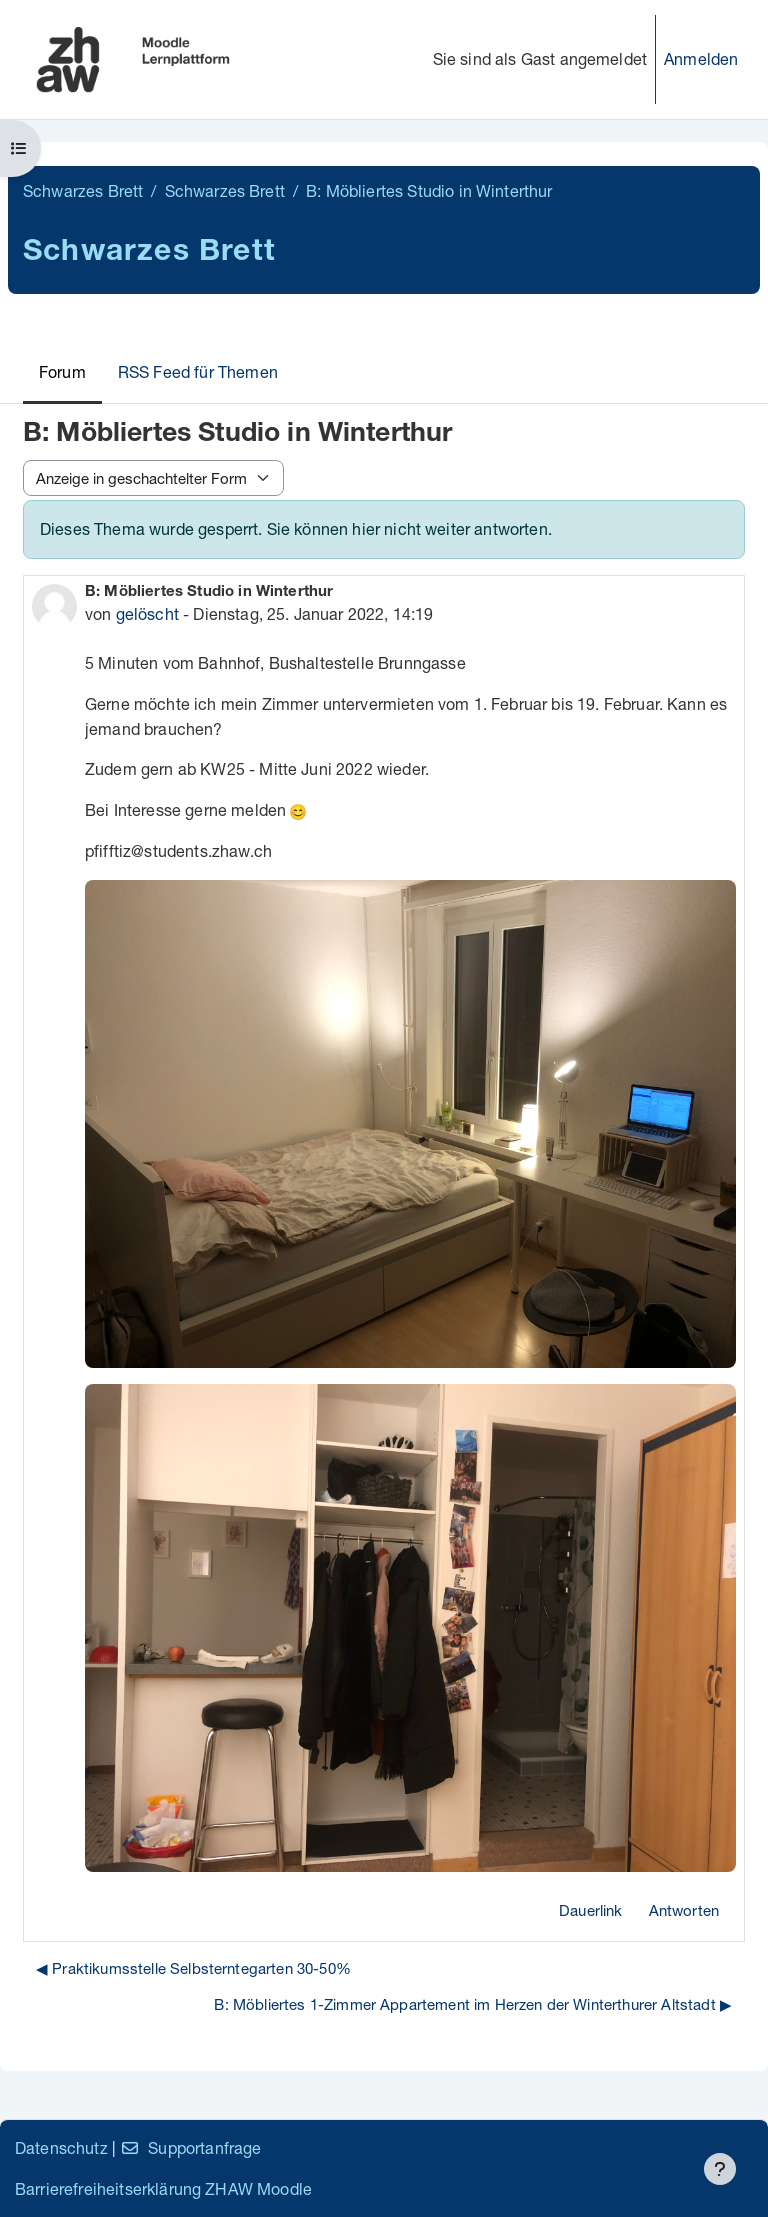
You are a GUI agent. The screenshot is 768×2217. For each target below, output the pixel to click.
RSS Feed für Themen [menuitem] (198, 371)
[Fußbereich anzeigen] (720, 2169)
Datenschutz (61, 2147)
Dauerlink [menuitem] (590, 1910)
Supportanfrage (190, 2147)
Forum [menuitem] (62, 371)
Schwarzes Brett (83, 190)
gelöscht (147, 613)
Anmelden (701, 58)
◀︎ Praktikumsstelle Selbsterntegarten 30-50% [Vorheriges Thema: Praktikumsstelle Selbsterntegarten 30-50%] (193, 1968)
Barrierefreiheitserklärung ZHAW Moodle (163, 2188)
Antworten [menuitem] (684, 1910)
